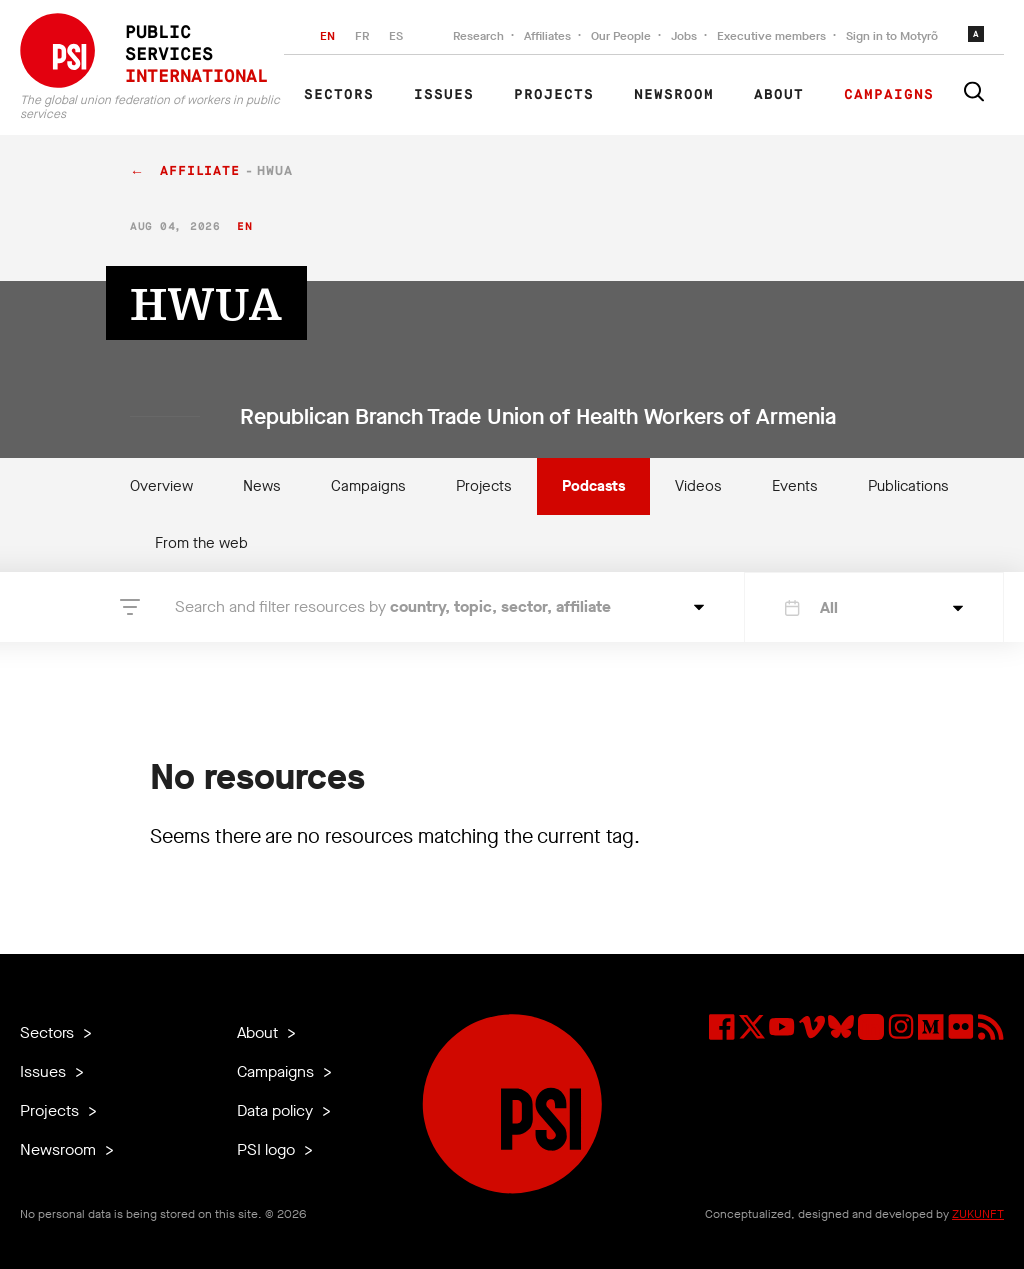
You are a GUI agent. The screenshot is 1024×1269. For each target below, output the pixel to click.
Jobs (684, 36)
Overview (161, 486)
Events (795, 486)
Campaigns (889, 95)
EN (327, 36)
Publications (908, 486)
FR (362, 36)
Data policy (277, 1110)
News (262, 486)
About (779, 95)
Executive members (771, 36)
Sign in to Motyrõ (892, 36)
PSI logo (268, 1149)
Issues (444, 95)
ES (396, 36)
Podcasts (593, 486)
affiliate (200, 171)
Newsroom (674, 95)
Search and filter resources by (393, 606)
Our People (621, 36)
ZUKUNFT (978, 1214)
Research (478, 36)
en (244, 226)
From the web (201, 543)
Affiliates (547, 36)
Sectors (339, 95)
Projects (554, 95)
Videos (698, 486)
